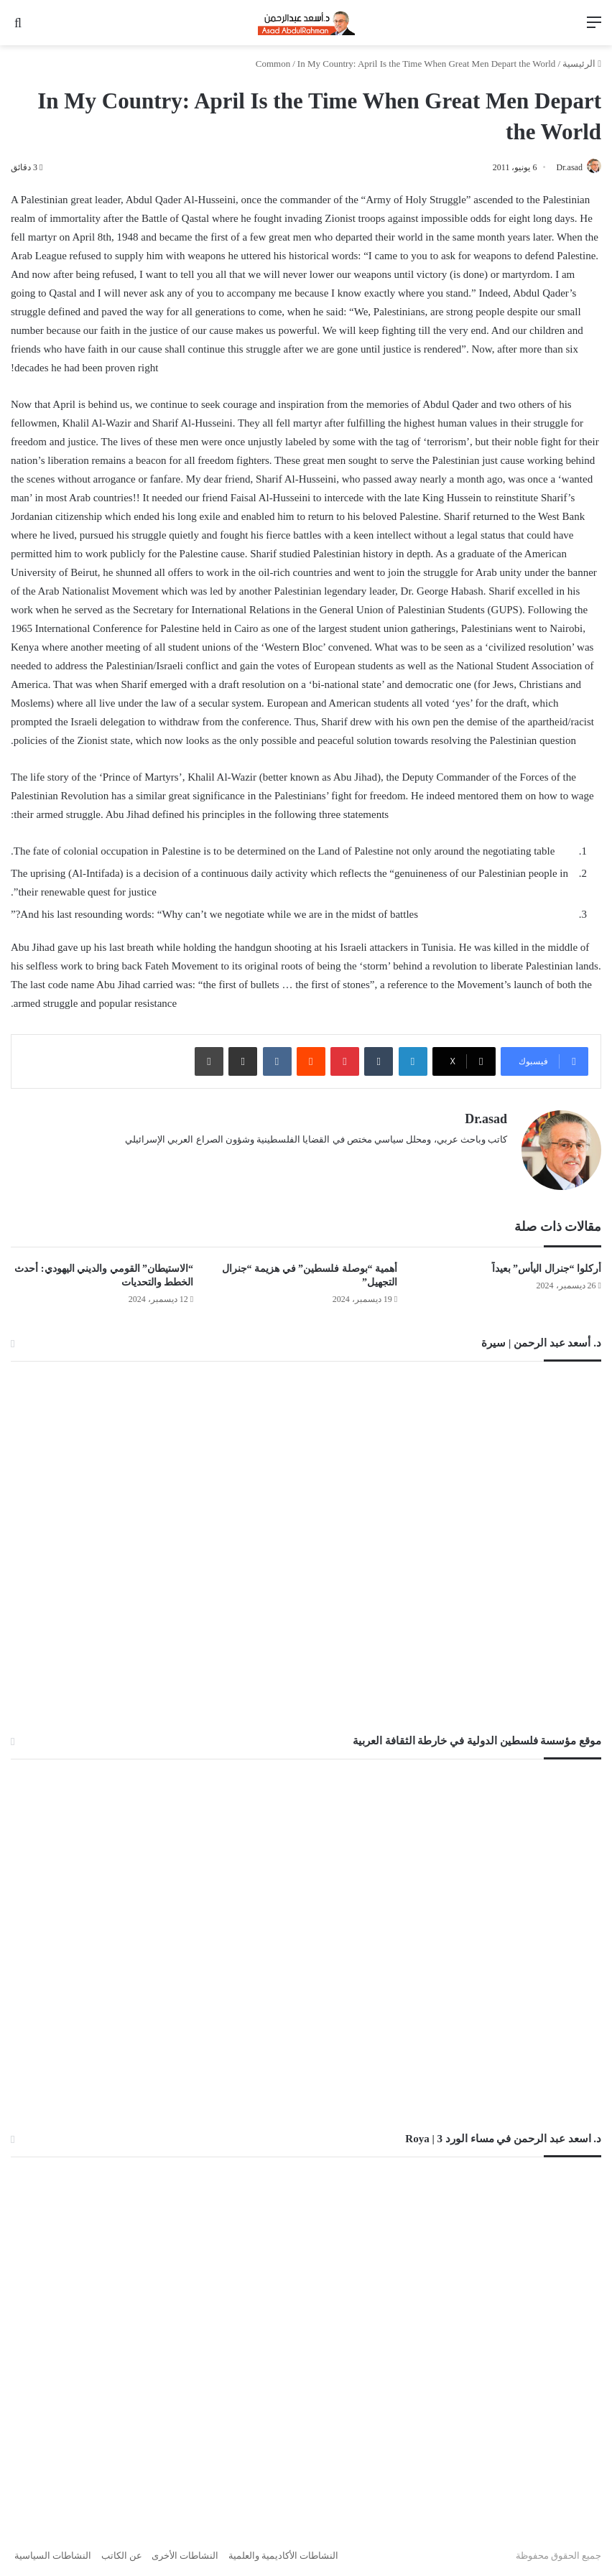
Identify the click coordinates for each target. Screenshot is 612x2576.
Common (273, 63)
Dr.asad (561, 167)
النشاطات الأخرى (185, 2549)
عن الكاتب (121, 2549)
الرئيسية (581, 63)
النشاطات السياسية (52, 2549)
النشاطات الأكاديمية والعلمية (283, 2549)
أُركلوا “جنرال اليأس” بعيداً (547, 1262)
